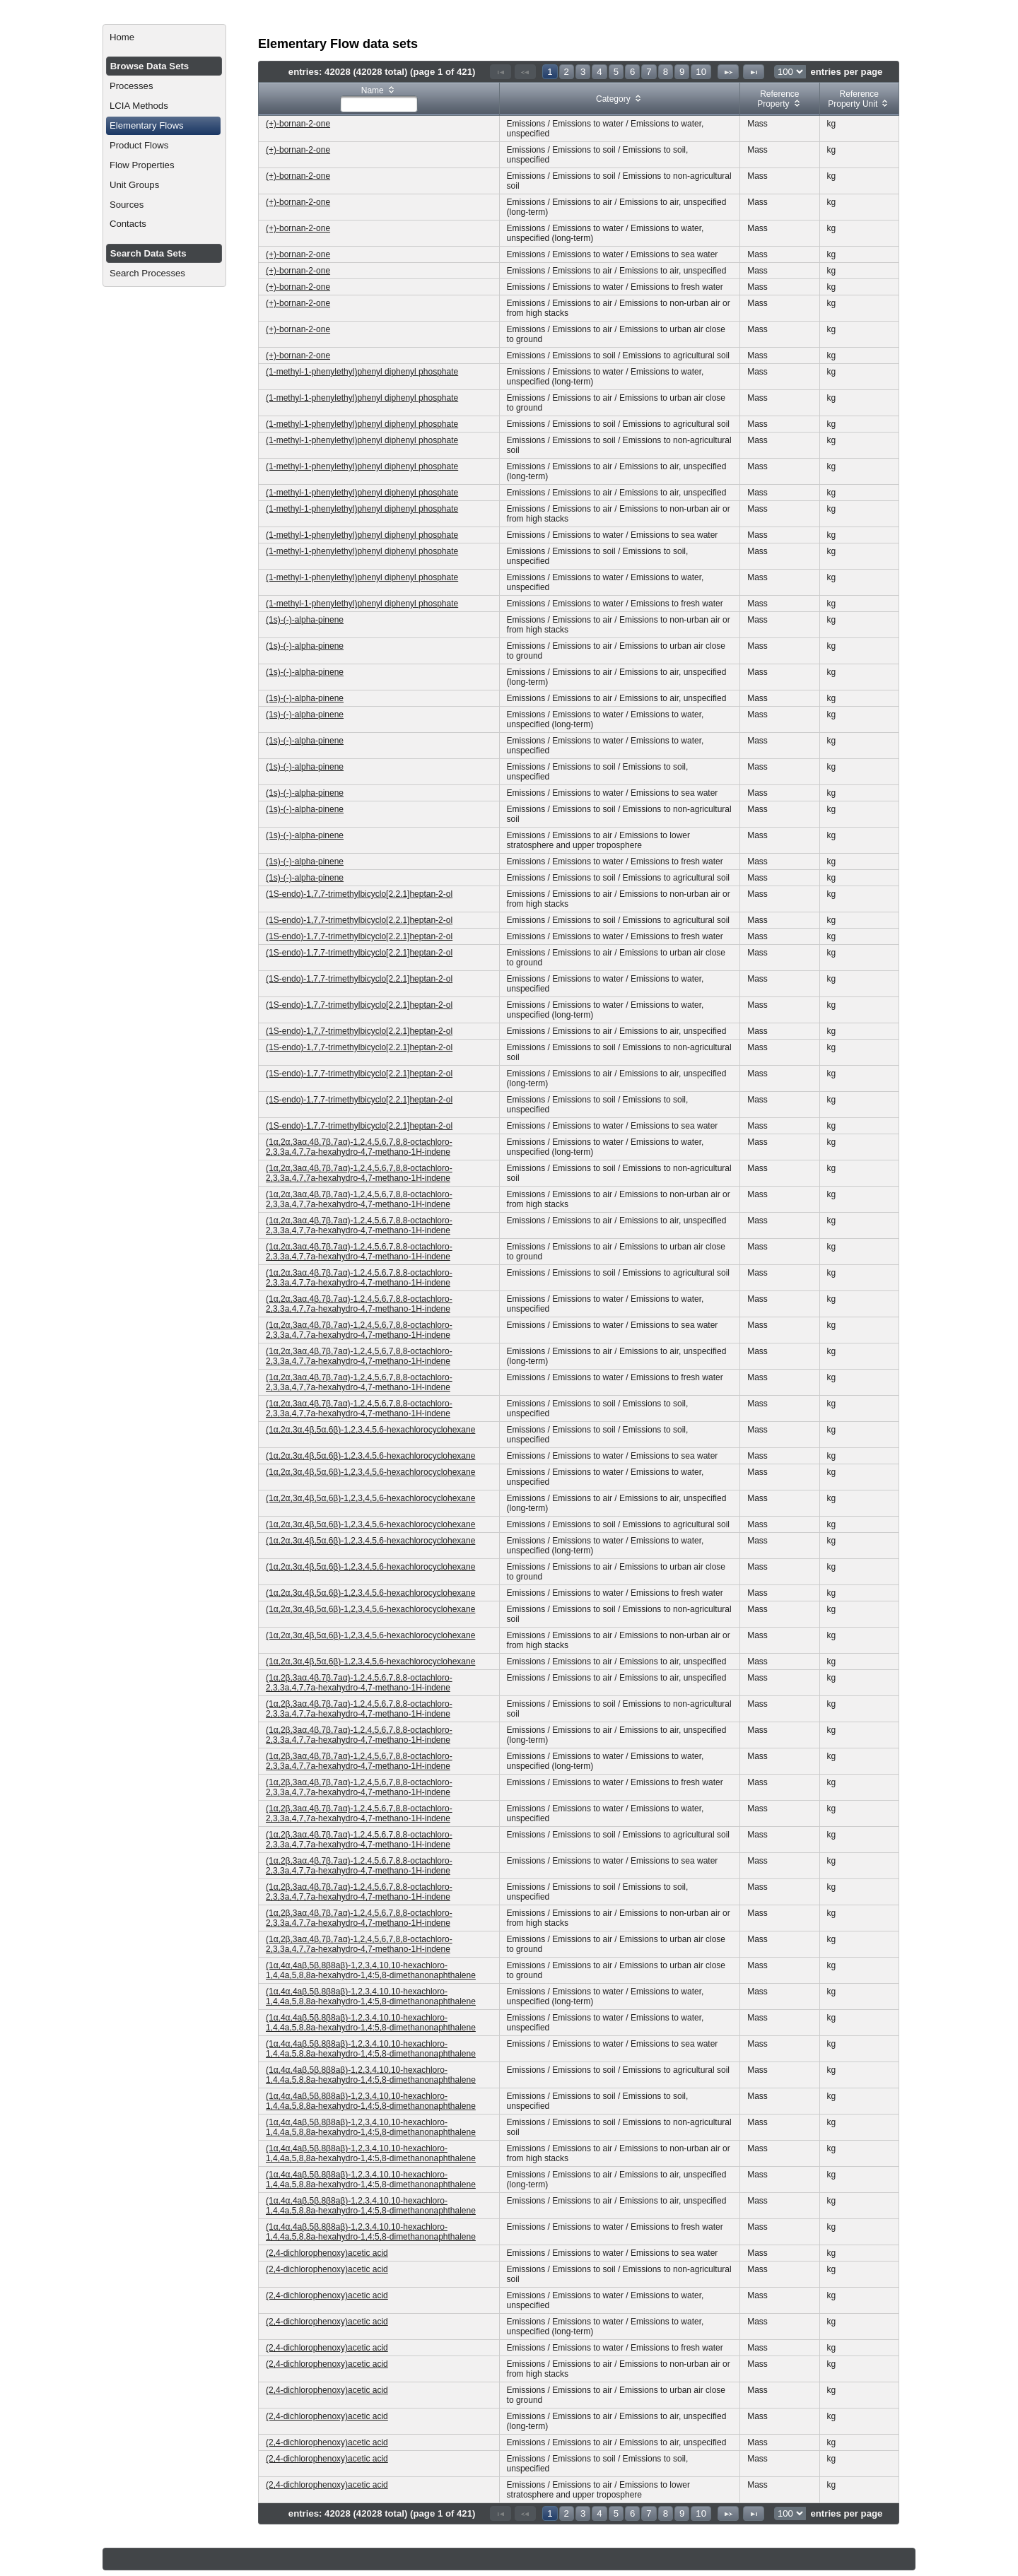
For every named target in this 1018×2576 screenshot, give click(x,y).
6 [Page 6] (632, 71)
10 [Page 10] (701, 71)
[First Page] (500, 71)
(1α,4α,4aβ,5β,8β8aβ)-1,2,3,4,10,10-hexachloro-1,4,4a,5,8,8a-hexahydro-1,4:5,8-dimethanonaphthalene (371, 1970)
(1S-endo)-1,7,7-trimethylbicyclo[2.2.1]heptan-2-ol (359, 894)
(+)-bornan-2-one (298, 124)
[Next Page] (728, 71)
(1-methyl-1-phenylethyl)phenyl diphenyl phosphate (362, 372)
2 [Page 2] (566, 71)
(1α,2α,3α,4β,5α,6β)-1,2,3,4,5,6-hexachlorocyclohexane (370, 1430)
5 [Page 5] (616, 71)
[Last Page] (753, 71)
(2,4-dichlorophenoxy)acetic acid (327, 2253)
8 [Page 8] (665, 71)
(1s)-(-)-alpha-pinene (305, 620)
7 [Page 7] (648, 71)
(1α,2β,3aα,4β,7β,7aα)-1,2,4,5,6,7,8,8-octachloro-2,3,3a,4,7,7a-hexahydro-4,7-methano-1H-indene (359, 1683)
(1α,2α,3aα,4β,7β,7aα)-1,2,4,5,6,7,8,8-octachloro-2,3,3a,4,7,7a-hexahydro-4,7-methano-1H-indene (359, 1147)
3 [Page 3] (582, 71)
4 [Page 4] (599, 71)
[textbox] (379, 103)
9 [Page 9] (681, 71)
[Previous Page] (525, 71)
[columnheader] (379, 99)
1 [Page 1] (549, 71)
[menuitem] (164, 37)
